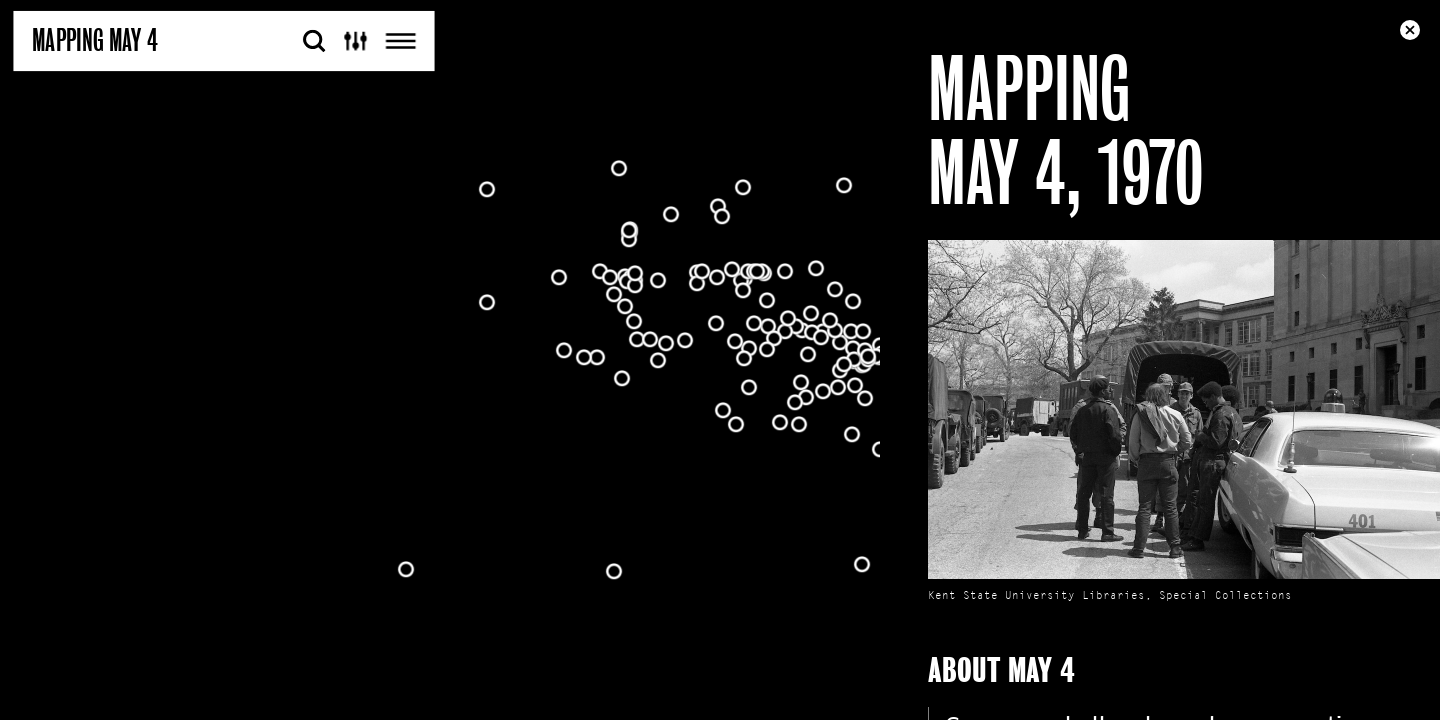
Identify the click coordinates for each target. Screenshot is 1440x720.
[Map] (720, 360)
